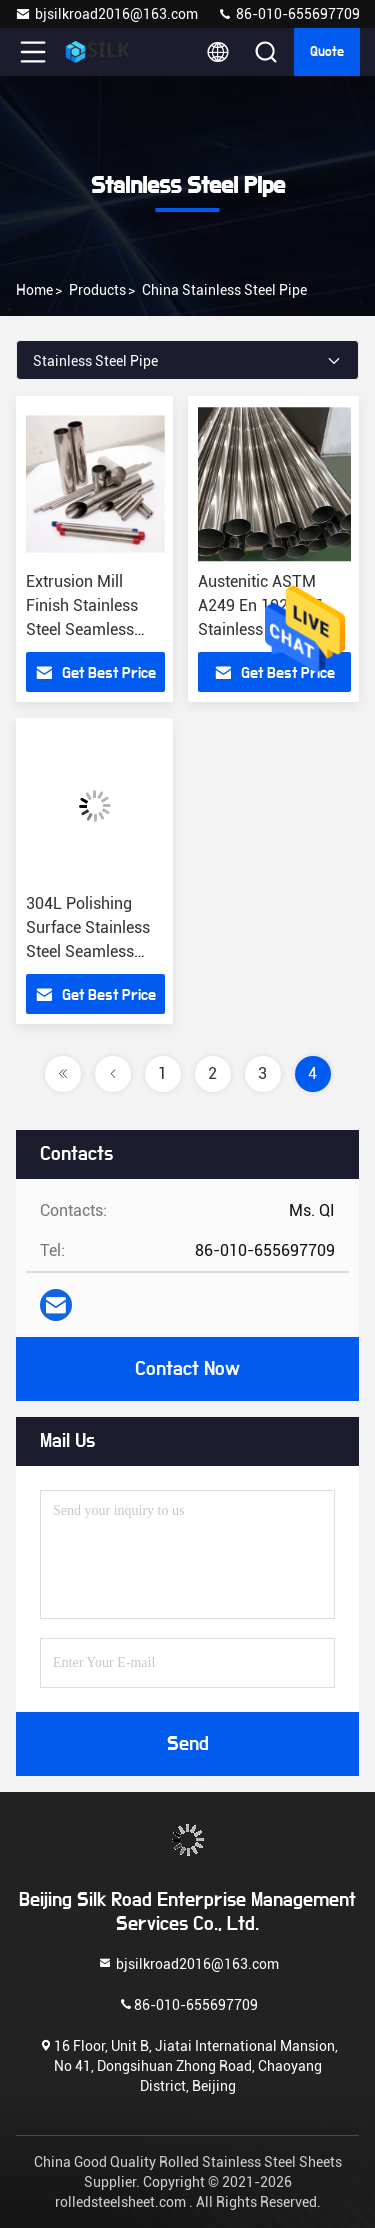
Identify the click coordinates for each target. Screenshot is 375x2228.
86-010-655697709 (288, 14)
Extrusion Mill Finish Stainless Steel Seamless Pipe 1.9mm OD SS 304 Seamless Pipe (93, 629)
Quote (327, 52)
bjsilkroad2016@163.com (106, 14)
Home (34, 290)
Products (97, 290)
